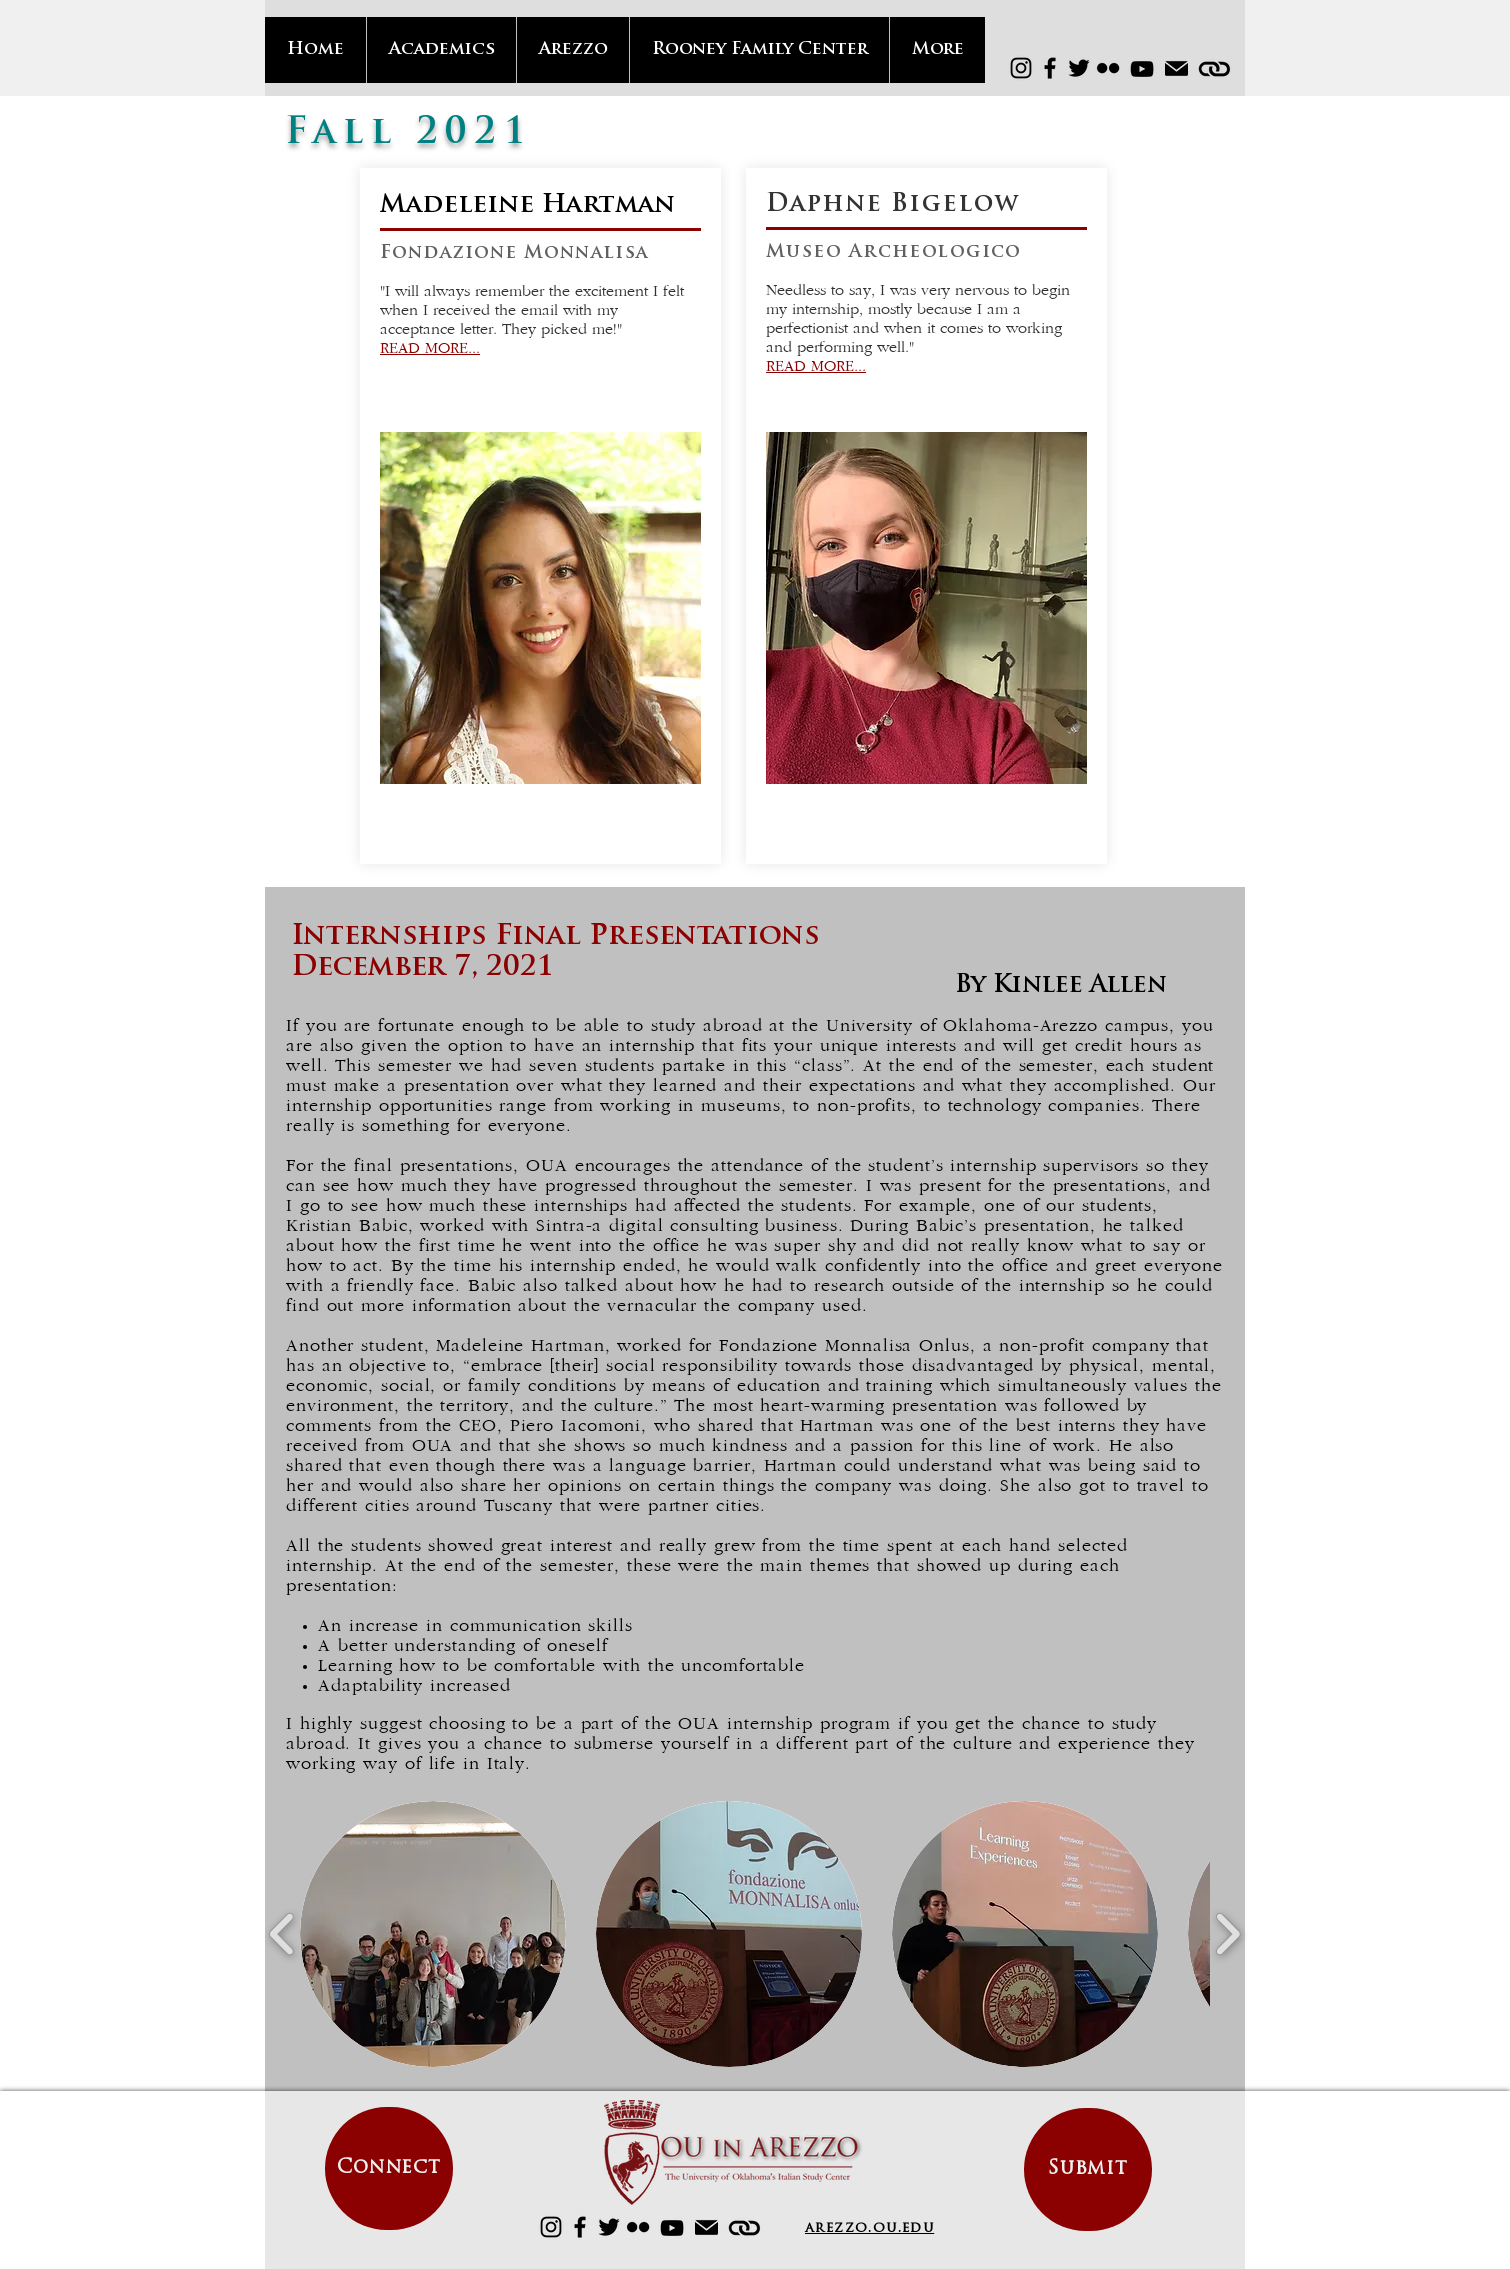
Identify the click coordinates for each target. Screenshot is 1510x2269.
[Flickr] (1108, 68)
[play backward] (282, 1934)
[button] (433, 1934)
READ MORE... (430, 349)
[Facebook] (1050, 68)
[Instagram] (1021, 68)
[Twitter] (1079, 68)
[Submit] (1088, 2169)
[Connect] (389, 2168)
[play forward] (1227, 1934)
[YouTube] (1142, 69)
